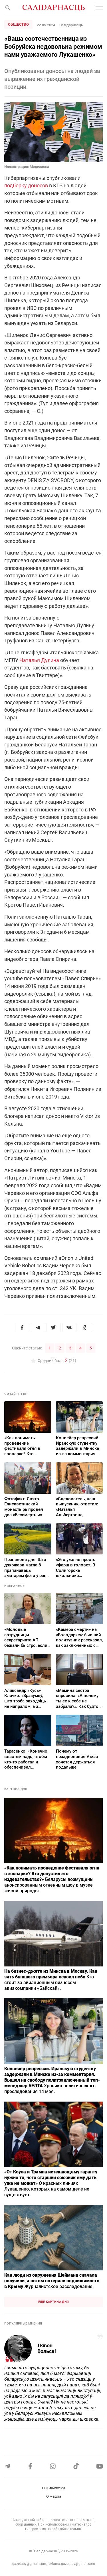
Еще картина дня (53, 2302)
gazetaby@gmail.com (29, 2564)
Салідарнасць (71, 25)
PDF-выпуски (53, 2488)
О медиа (53, 2496)
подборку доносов (26, 185)
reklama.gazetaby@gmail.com (71, 2564)
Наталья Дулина (39, 660)
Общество (18, 24)
